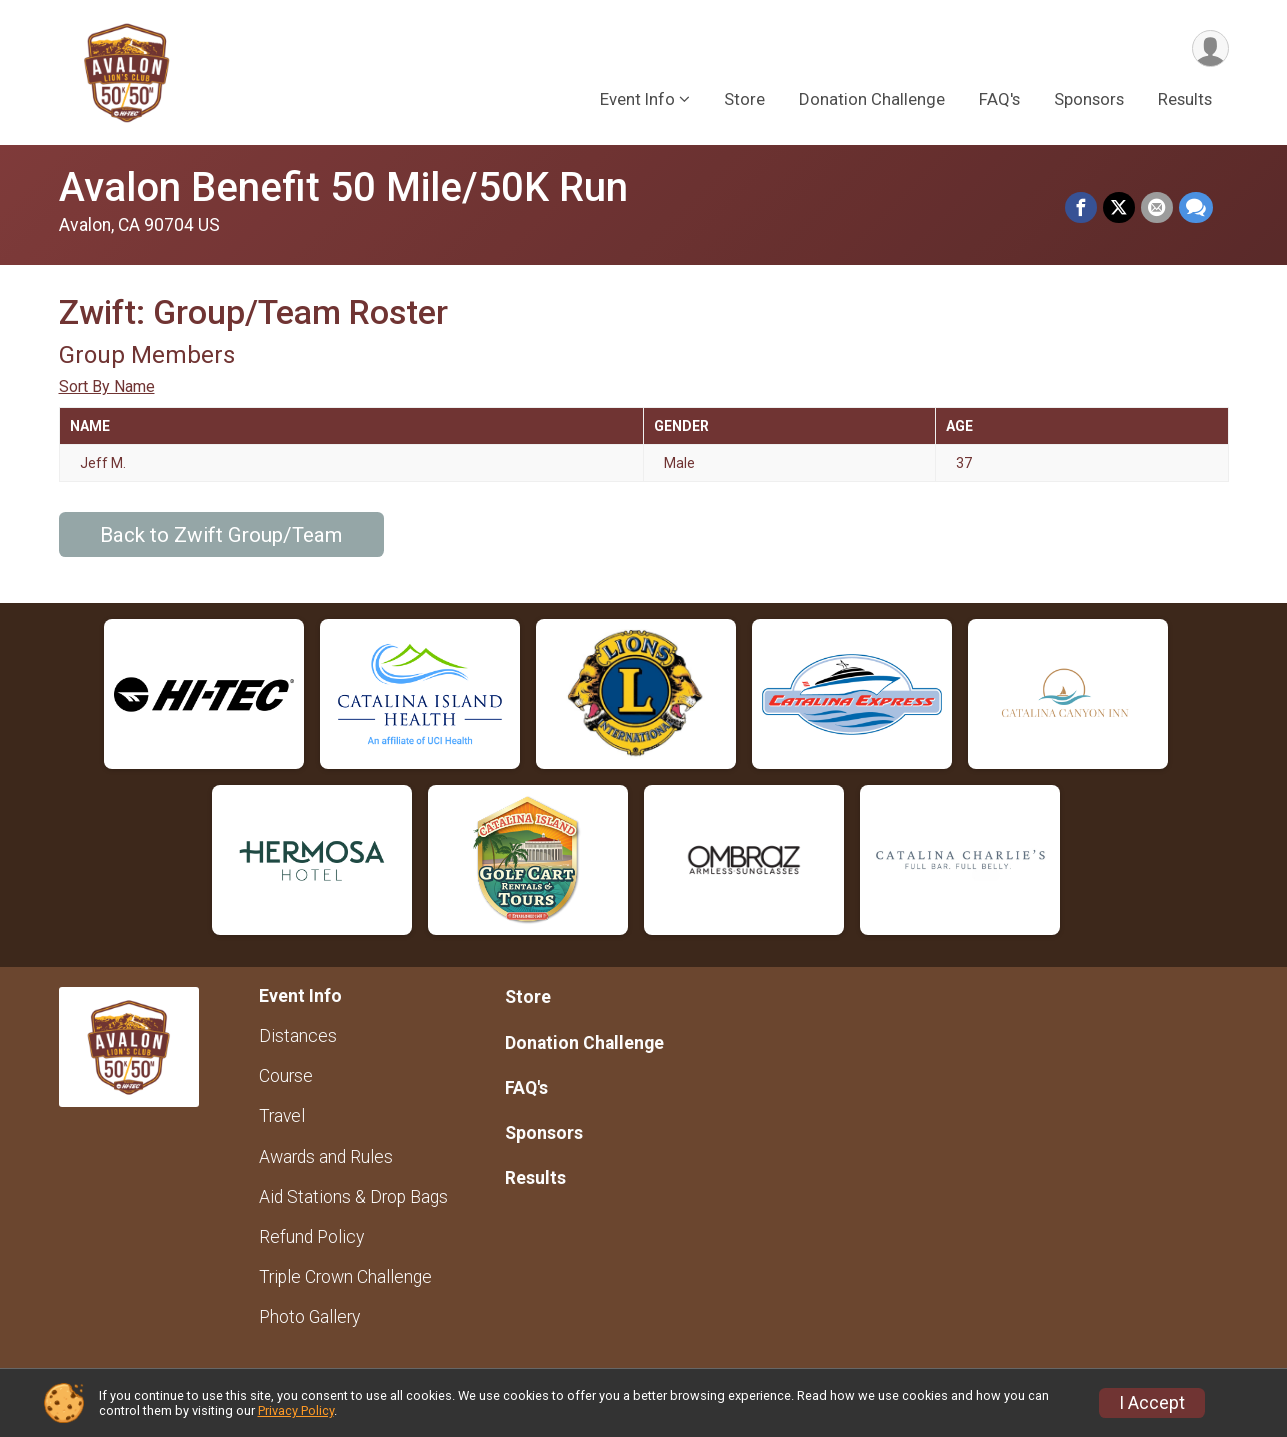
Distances (298, 1036)
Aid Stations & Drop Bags (353, 1197)
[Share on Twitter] (1119, 208)
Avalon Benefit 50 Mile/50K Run (343, 187)
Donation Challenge (872, 99)
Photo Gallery (309, 1317)
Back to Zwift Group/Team (221, 535)
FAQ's (999, 99)
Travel (282, 1116)
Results (1185, 99)
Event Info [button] (637, 99)
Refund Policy (311, 1237)
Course (286, 1076)
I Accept (1152, 1403)
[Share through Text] (1196, 208)
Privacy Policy (296, 1410)
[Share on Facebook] (1081, 208)
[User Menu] (1210, 48)
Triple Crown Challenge (345, 1277)
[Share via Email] (1157, 208)
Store (744, 99)
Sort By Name (107, 386)
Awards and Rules (326, 1157)
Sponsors (1089, 99)
